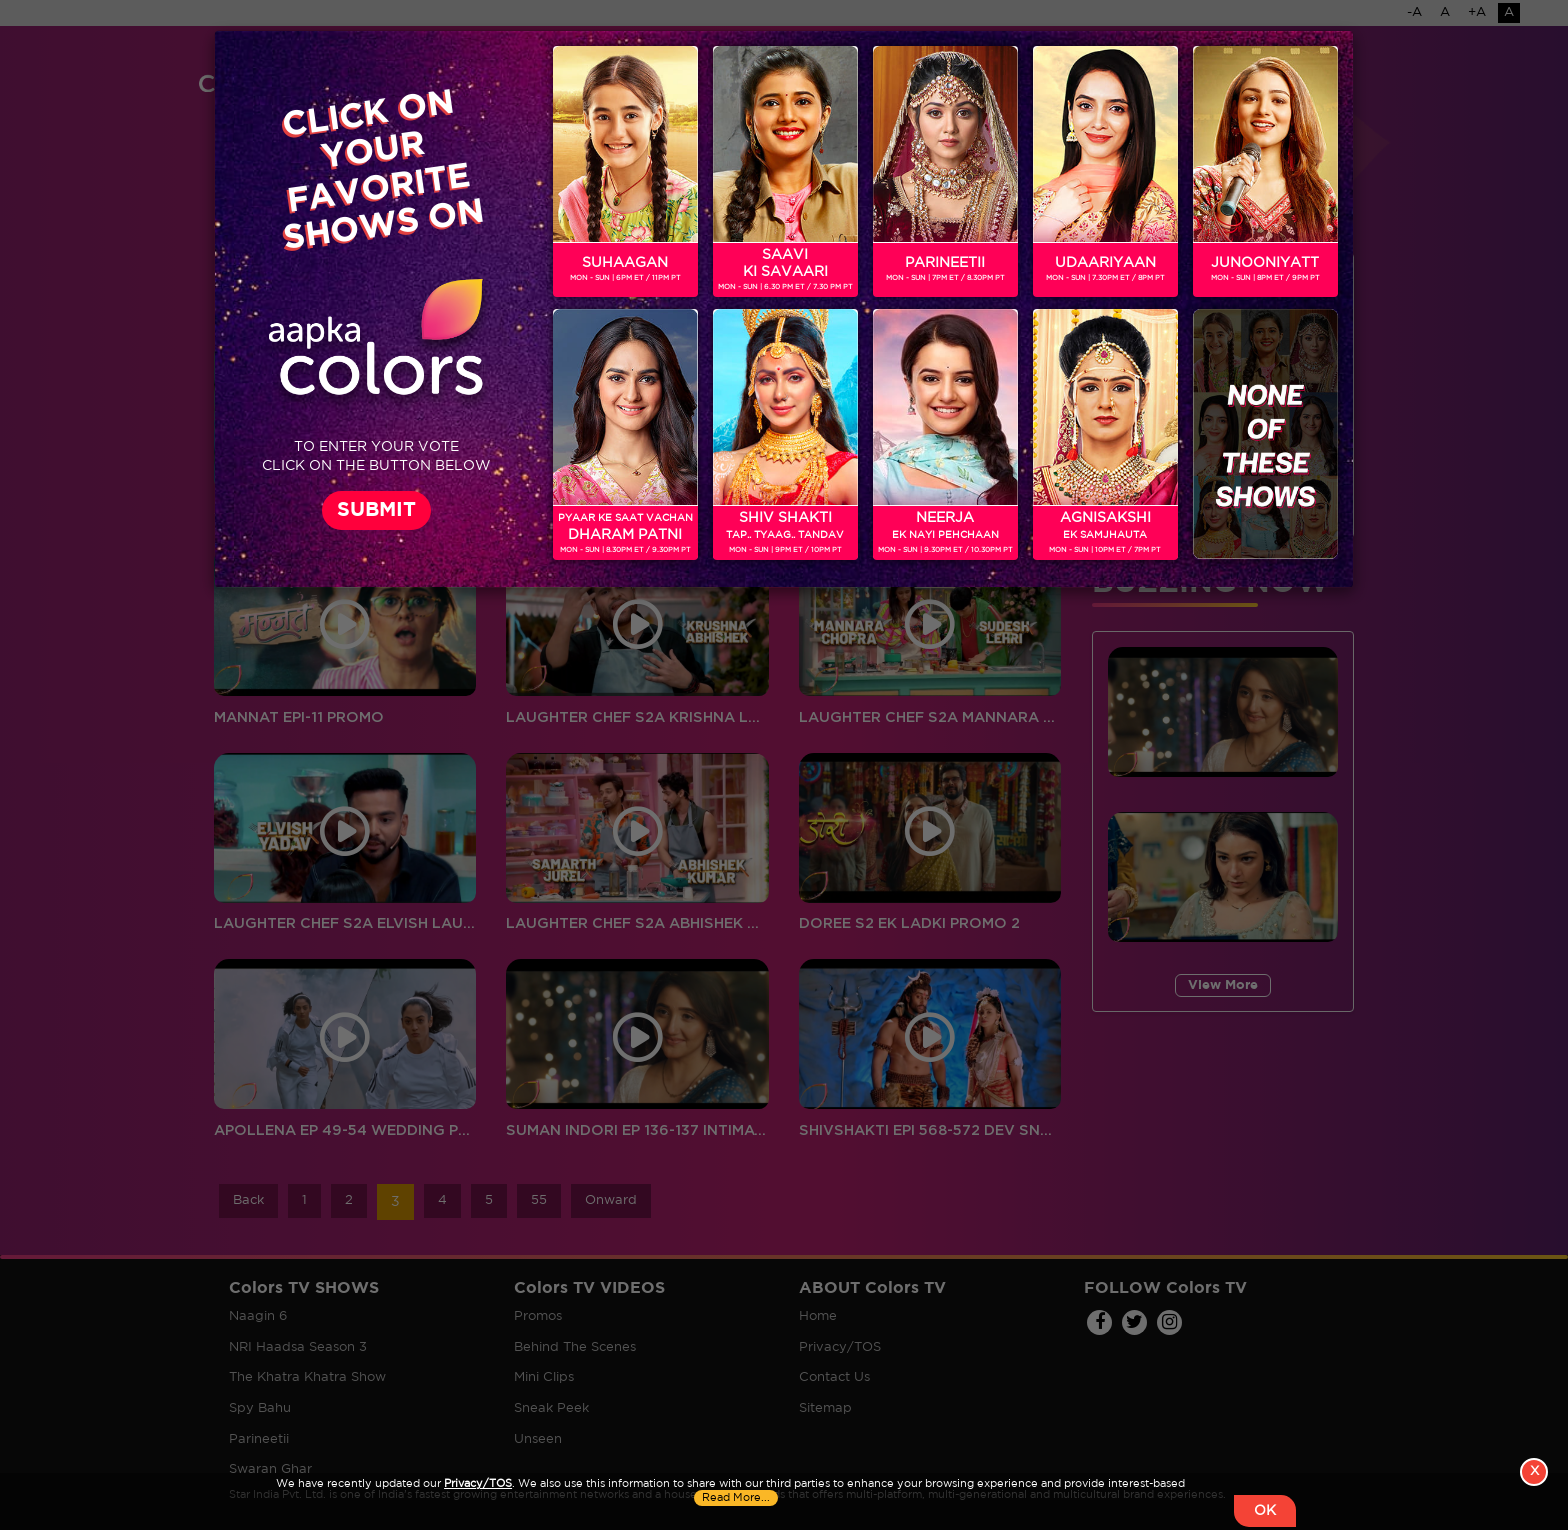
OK (1265, 1511)
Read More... (736, 1498)
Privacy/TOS (478, 1484)
